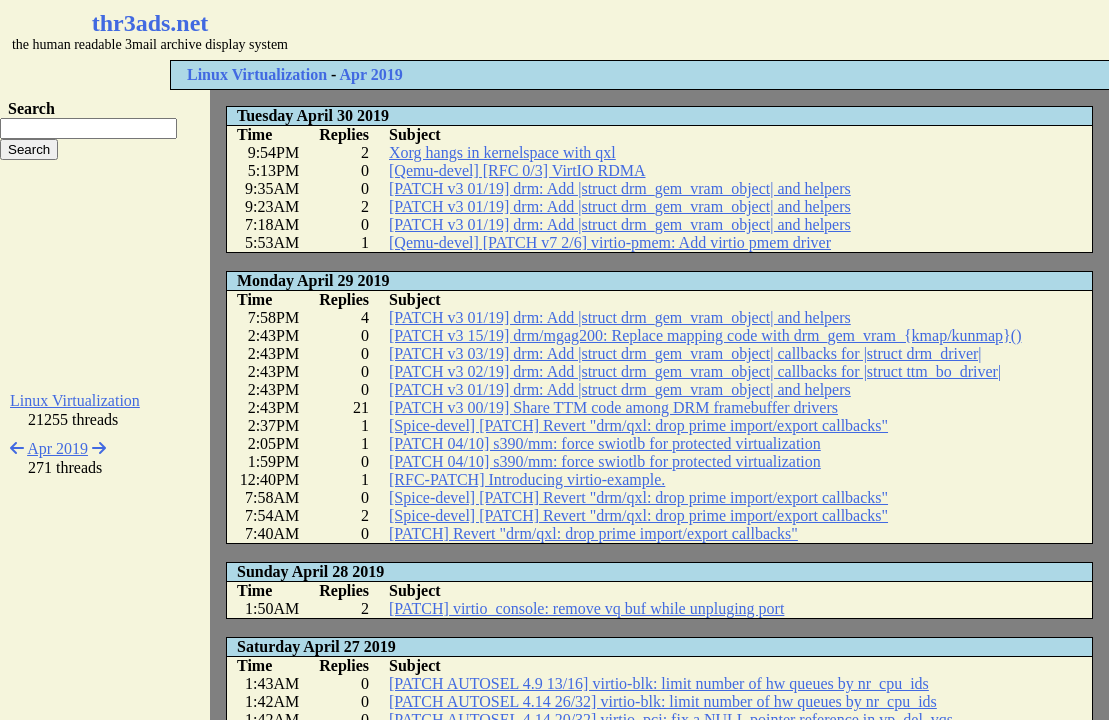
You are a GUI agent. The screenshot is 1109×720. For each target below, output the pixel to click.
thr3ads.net (150, 23)
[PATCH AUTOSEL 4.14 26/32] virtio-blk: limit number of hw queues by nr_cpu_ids (663, 701)
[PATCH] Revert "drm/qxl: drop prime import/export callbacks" (593, 533)
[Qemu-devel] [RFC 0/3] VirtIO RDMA (517, 170)
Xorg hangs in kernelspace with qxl (502, 152)
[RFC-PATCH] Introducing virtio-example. (527, 479)
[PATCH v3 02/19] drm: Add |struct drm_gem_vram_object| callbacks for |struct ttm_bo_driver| (695, 371)
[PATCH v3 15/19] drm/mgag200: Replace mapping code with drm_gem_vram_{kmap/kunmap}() (705, 335)
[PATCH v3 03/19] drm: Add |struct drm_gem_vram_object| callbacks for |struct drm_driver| (685, 353)
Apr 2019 (370, 74)
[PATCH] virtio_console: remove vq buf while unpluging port (586, 608)
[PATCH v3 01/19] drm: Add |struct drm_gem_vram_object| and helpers (620, 188)
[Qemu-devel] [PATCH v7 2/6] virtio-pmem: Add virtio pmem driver (610, 242)
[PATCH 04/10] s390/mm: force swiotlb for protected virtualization (605, 443)
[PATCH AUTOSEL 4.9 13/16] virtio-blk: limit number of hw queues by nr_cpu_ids (659, 683)
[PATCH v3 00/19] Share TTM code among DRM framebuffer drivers (613, 407)
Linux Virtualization (257, 74)
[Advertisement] (596, 30)
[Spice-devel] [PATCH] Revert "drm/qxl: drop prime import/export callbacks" (638, 425)
